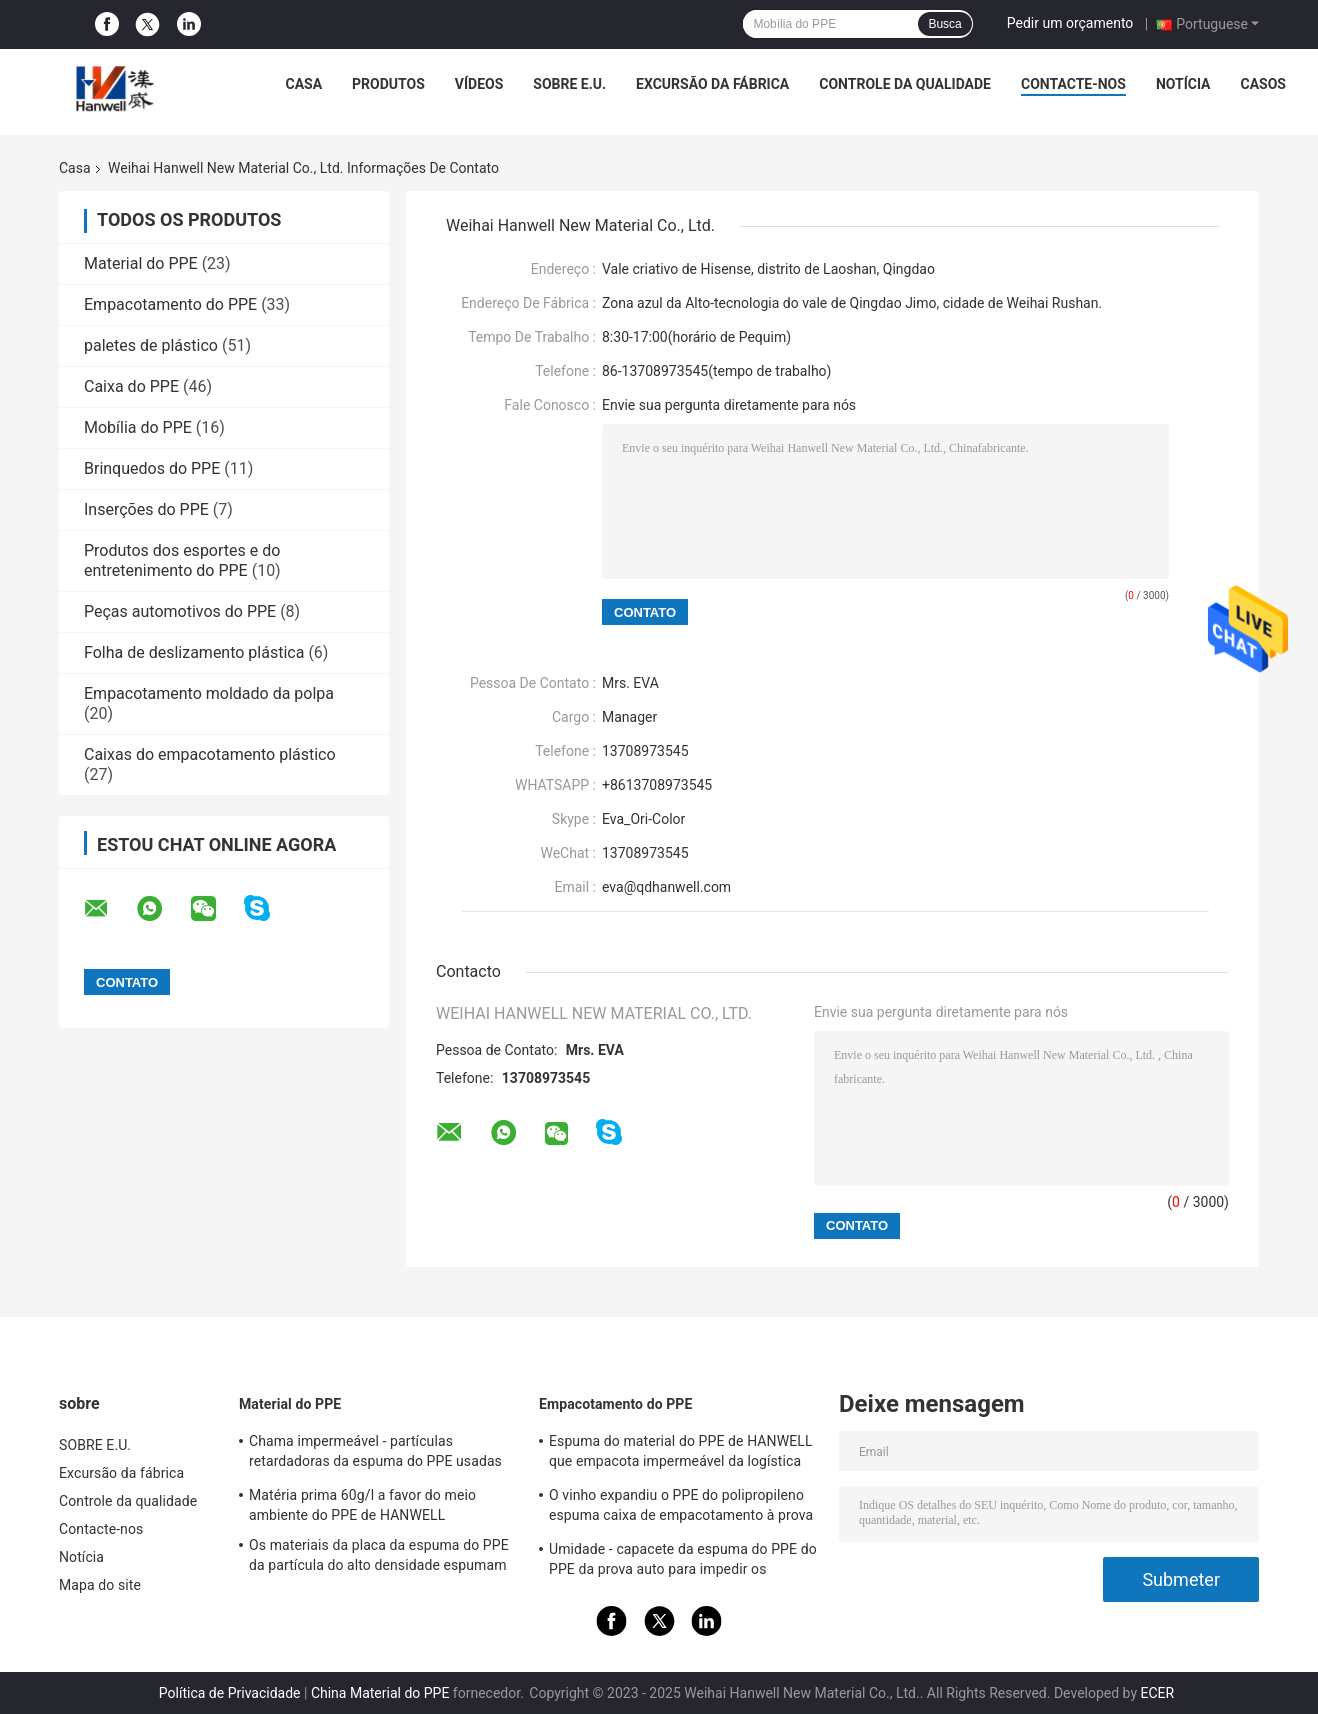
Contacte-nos (1073, 84)
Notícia (1183, 84)
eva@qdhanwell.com (666, 887)
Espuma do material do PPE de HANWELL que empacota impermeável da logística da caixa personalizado (681, 1454)
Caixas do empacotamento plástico (210, 754)
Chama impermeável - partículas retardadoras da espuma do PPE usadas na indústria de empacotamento (375, 1454)
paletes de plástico (151, 345)
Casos (1263, 84)
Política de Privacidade (230, 1693)
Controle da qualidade (905, 84)
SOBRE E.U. (569, 84)
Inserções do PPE (146, 509)
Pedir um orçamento (1070, 23)
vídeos (479, 84)
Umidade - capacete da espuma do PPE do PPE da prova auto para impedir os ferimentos (683, 1562)
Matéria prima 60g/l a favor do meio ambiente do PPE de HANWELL (362, 1505)
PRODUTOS (388, 84)
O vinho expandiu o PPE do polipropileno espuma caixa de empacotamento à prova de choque (681, 1508)
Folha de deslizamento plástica (194, 652)
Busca (944, 24)
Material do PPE (141, 263)
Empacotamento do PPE (170, 304)
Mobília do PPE (138, 427)
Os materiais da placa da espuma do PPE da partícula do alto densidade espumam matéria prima (379, 1558)
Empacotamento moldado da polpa (209, 693)
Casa (303, 84)
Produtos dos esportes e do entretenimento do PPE (182, 560)
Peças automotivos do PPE (180, 611)
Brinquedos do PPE (152, 468)
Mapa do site (100, 1585)
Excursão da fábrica (712, 84)
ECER (1157, 1693)
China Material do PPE (380, 1693)
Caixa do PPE (131, 386)
